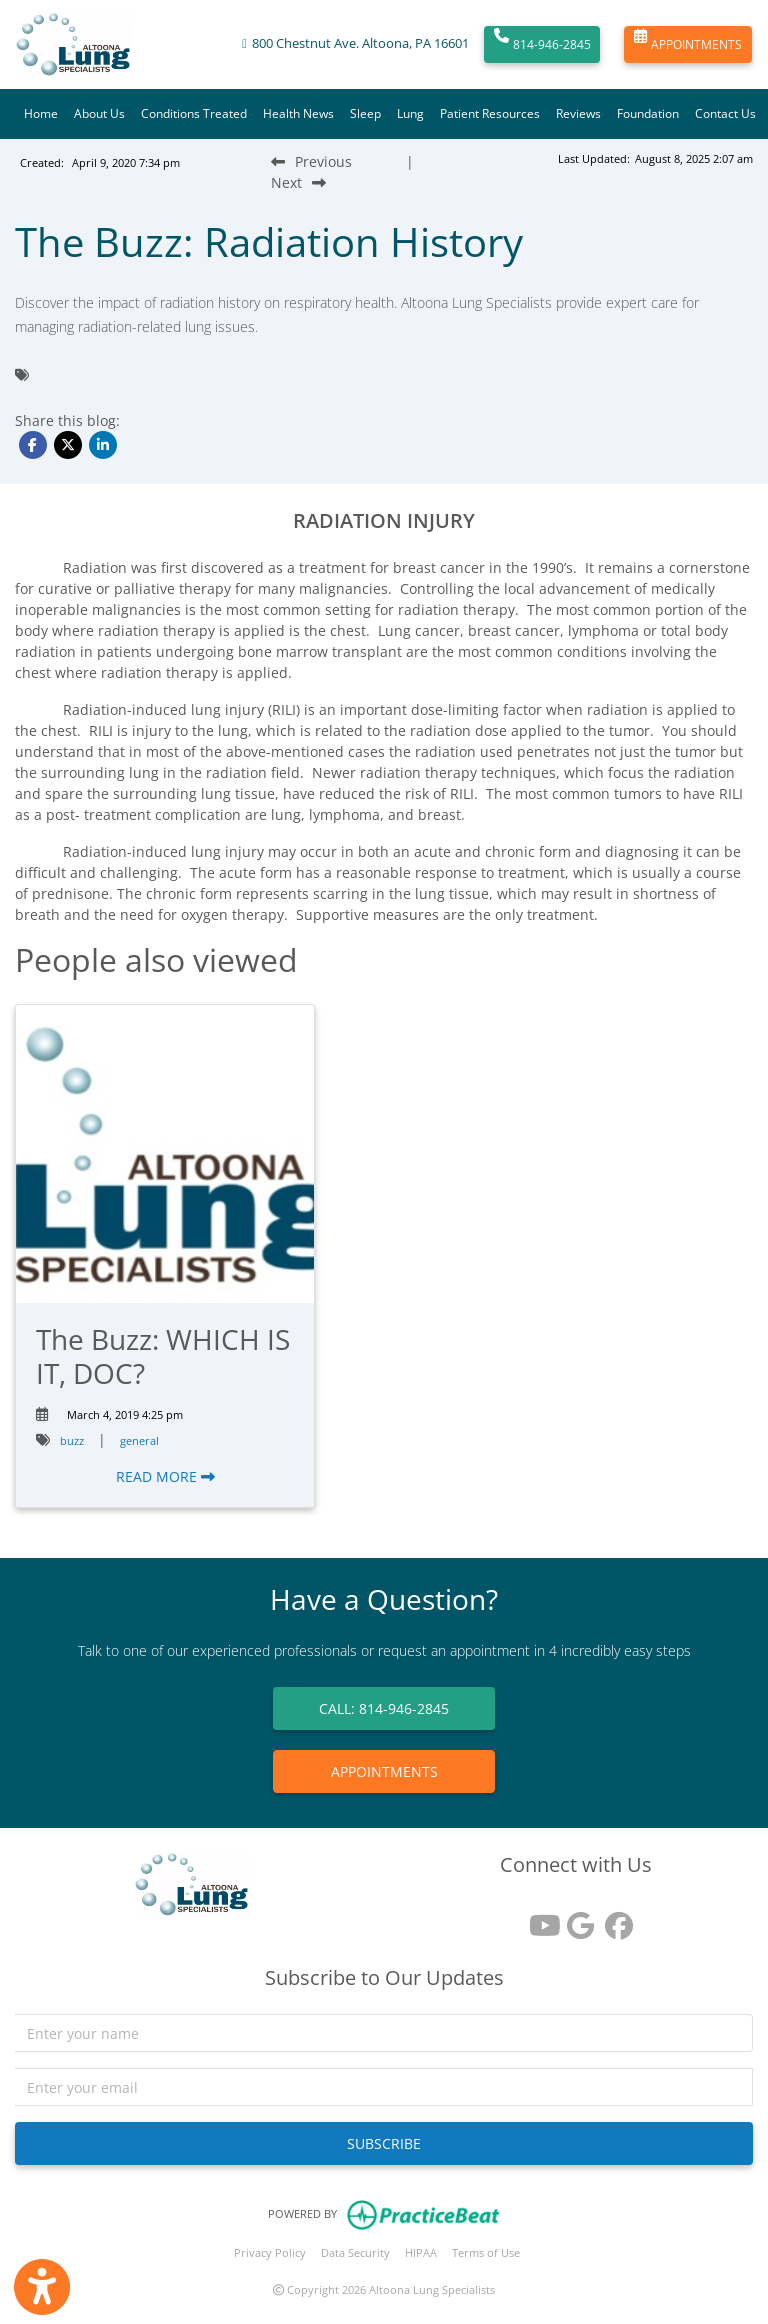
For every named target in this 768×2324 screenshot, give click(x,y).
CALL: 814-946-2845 (384, 1708)
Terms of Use (486, 2252)
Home (41, 113)
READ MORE (165, 1476)
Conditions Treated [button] (194, 113)
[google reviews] (576, 1918)
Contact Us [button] (725, 113)
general (139, 1440)
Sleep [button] (365, 113)
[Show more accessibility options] (42, 2287)
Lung (410, 113)
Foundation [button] (648, 113)
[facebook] (614, 1918)
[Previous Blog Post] (311, 161)
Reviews (578, 113)
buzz (72, 1440)
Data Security (355, 2252)
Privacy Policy (270, 2252)
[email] (384, 2087)
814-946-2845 (542, 45)
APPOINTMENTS (688, 45)
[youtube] (538, 1918)
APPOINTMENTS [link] (384, 1771)
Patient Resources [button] (490, 113)
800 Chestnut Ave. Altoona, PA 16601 (360, 43)
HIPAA (421, 2252)
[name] (384, 2033)
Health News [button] (298, 113)
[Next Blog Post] (298, 182)
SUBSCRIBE (384, 2143)
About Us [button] (99, 113)
